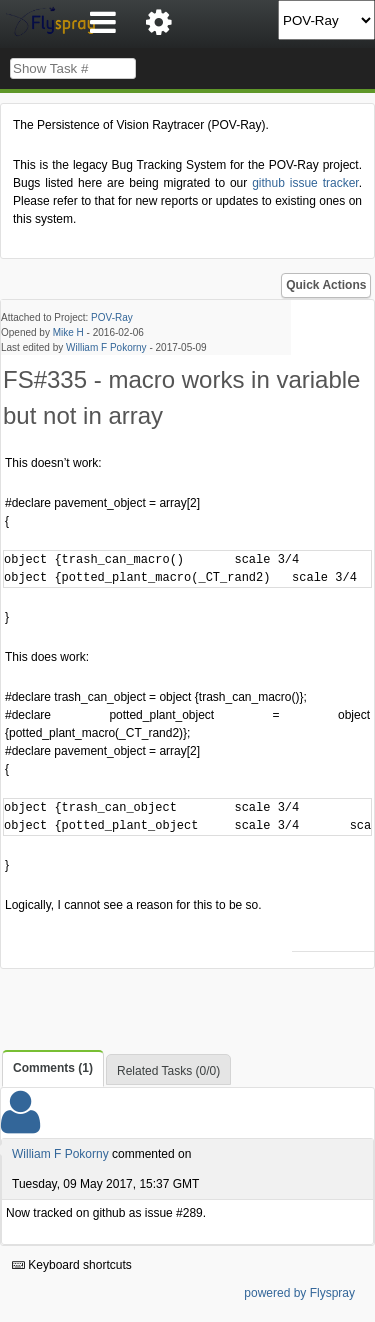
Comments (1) (53, 1068)
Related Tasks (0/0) (168, 1071)
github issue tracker (305, 183)
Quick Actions (326, 285)
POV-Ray (112, 317)
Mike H (68, 332)
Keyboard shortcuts (72, 1265)
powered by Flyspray (299, 1293)
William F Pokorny (106, 347)
